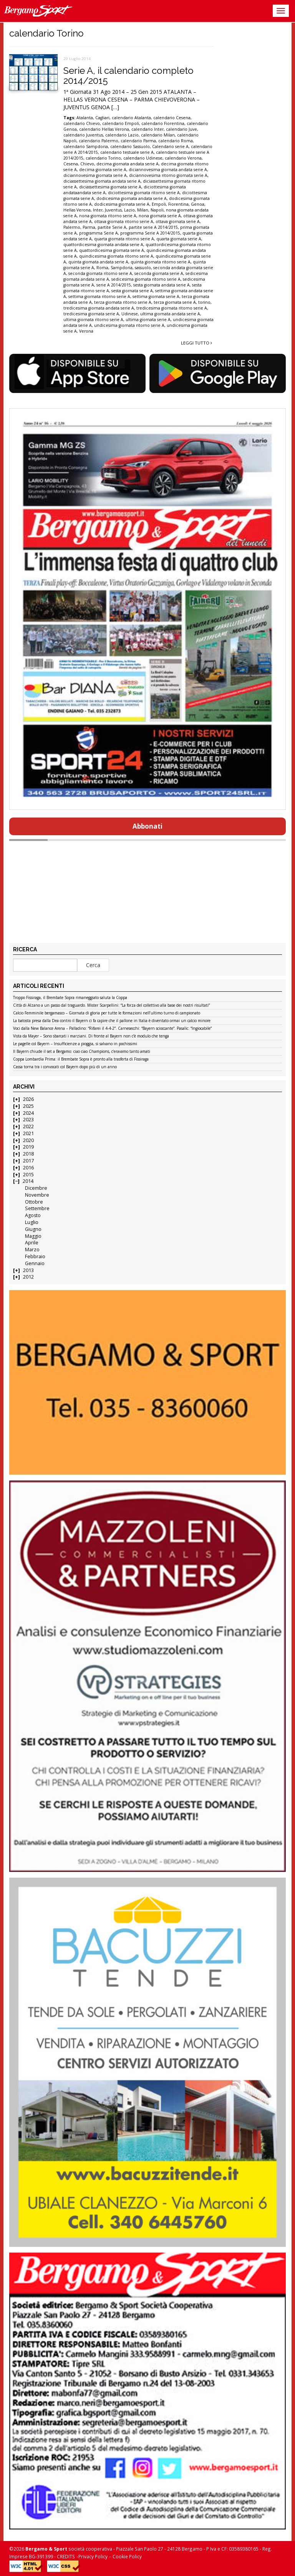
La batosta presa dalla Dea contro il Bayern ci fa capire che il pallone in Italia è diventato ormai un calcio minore (111, 1021)
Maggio (33, 1236)
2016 (28, 1167)
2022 (28, 1126)
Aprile (31, 1242)
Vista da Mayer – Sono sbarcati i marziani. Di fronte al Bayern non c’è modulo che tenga (91, 1036)
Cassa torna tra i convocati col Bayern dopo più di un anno (65, 1067)
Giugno (33, 1229)
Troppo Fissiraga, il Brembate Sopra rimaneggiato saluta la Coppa (70, 998)
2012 (28, 1277)
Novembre (37, 1195)
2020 (28, 1140)
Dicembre (36, 1188)
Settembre (37, 1208)
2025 (28, 1106)
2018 (28, 1154)
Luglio (31, 1222)
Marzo (32, 1249)
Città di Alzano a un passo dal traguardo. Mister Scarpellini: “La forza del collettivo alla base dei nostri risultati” (111, 1005)
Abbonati (147, 826)
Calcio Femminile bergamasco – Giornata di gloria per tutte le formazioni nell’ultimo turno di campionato (106, 1013)
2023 (28, 1119)
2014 (28, 1181)
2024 (28, 1113)
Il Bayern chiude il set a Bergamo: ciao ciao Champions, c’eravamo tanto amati (81, 1051)
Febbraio (35, 1256)
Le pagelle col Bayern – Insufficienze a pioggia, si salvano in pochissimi (75, 1044)
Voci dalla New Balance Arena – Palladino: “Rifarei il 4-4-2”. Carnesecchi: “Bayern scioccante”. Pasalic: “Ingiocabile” (112, 1028)
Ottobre (34, 1202)
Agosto (33, 1215)
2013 (28, 1270)
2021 (28, 1133)
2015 (28, 1174)
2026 (28, 1099)
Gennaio (35, 1263)
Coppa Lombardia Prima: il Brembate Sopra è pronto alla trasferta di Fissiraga (81, 1059)
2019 (28, 1147)
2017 (28, 1160)
